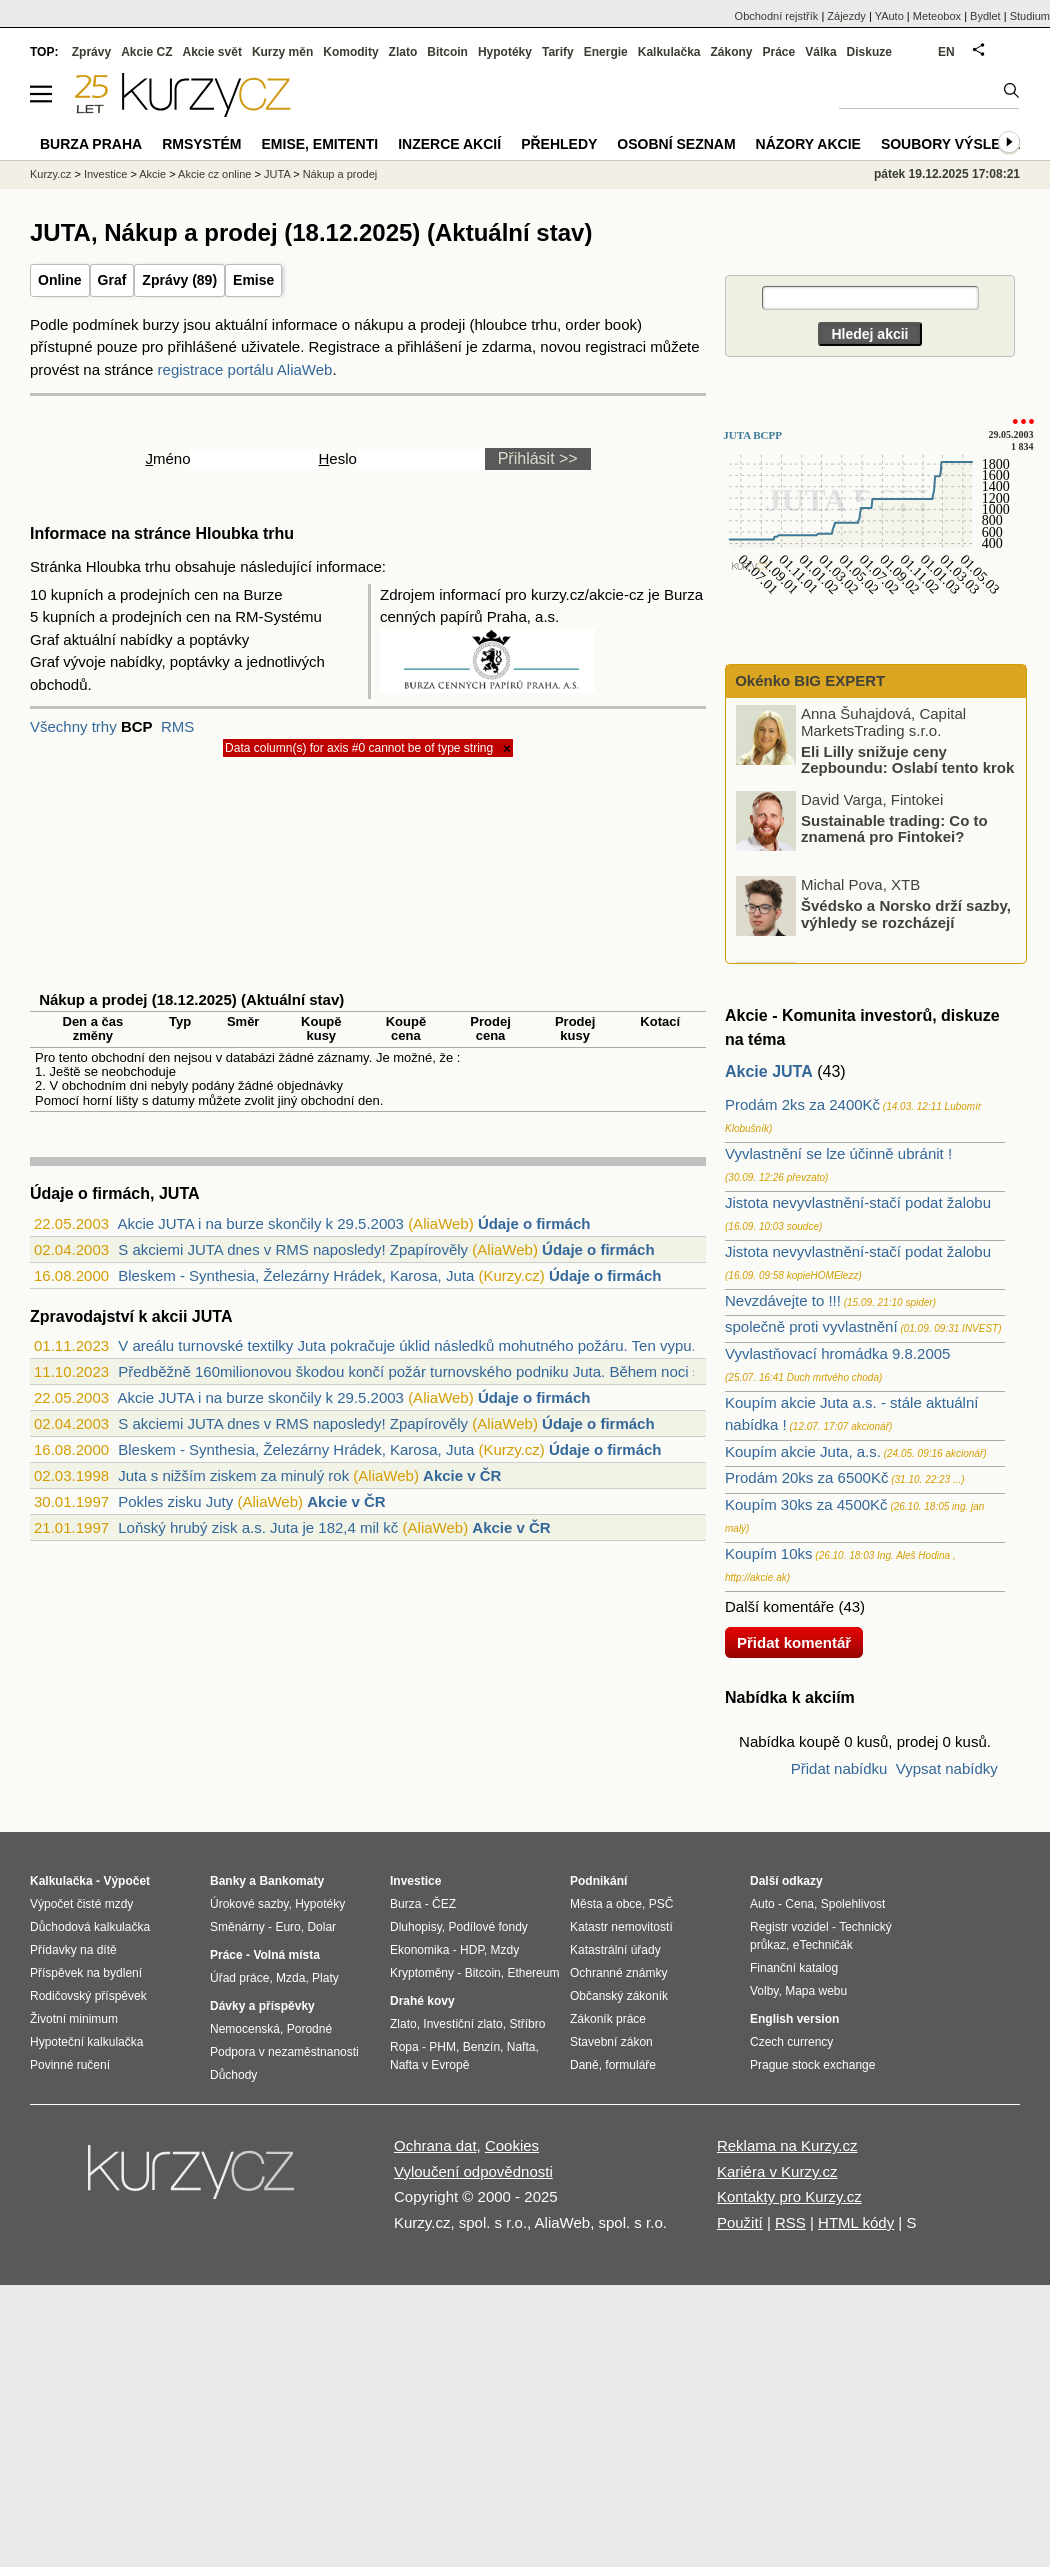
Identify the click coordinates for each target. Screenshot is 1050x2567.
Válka (820, 52)
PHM (442, 2047)
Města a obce (606, 1904)
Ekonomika (419, 1950)
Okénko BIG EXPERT (808, 680)
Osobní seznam (676, 144)
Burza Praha (91, 144)
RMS (177, 726)
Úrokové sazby (249, 1904)
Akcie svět (212, 52)
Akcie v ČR (462, 1475)
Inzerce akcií (449, 144)
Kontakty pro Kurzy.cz (789, 2196)
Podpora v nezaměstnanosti (284, 2052)
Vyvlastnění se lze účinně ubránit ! (838, 1153)
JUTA (277, 174)
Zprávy (91, 52)
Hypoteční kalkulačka (86, 2042)
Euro (287, 1927)
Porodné (309, 2029)
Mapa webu (816, 1991)
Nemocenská (245, 2029)
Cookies (512, 2145)
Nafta (521, 2047)
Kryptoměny (422, 1973)
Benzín (481, 2047)
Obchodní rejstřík (777, 16)
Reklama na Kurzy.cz (787, 2145)
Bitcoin (447, 52)
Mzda (290, 1978)
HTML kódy (856, 2222)
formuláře (630, 2065)
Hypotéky (505, 52)
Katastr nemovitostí (621, 1927)
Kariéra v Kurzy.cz (777, 2171)
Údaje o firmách (534, 1223)
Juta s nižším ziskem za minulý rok (233, 1475)
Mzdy (505, 1950)
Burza (405, 1904)
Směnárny (237, 1927)
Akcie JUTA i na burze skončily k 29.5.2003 (260, 1223)
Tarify (558, 52)
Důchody (233, 2075)
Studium (1030, 16)
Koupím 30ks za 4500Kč (806, 1504)
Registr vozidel (789, 1927)
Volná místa (286, 1955)
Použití (740, 2222)
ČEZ (444, 1904)
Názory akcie (808, 144)
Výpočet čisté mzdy (81, 1904)
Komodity (350, 52)
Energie (606, 52)
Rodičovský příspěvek (88, 1996)
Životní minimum (74, 2019)
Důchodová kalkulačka (90, 1927)
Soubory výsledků (956, 144)
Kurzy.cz (50, 174)
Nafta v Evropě (429, 2065)
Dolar (321, 1927)
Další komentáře (779, 1606)
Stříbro (527, 2024)
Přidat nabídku (839, 1768)
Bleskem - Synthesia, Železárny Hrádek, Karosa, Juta (296, 1275)
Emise (253, 280)
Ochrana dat (435, 2145)
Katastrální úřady (615, 1950)
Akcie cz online (214, 174)
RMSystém (201, 144)
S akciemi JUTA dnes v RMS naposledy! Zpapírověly (293, 1249)
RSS (790, 2222)
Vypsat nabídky (947, 1768)
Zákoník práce (608, 2019)
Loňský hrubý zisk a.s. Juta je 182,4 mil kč (258, 1527)
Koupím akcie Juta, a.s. (803, 1451)
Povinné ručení (70, 2065)
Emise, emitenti (320, 144)
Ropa (404, 2047)
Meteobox (937, 16)
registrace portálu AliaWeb (245, 369)
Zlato (403, 52)
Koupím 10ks (769, 1553)
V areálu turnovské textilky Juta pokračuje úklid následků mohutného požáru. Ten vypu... (411, 1345)
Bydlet (985, 16)
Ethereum (533, 1973)
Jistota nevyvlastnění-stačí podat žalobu (858, 1202)
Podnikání (598, 1881)
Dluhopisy (416, 1927)
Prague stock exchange (812, 2065)
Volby (764, 1991)
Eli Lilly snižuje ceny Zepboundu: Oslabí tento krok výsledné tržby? (876, 767)
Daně (584, 2065)
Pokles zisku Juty (175, 1501)
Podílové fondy (487, 1927)
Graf (112, 280)
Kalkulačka (669, 52)
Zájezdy (846, 16)
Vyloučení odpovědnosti (473, 2171)
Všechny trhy (73, 726)
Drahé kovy (422, 2001)
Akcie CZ (146, 52)
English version (794, 2019)
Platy (325, 1978)
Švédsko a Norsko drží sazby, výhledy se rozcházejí (906, 914)
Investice (105, 174)
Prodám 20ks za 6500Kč (806, 1477)
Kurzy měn (282, 52)
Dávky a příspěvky (262, 2006)
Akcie (152, 174)
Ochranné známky (618, 1973)
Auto (762, 1904)
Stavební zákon (611, 2042)
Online (60, 280)
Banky (228, 1881)
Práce (779, 52)
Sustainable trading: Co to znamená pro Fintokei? (894, 828)
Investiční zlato (462, 2024)
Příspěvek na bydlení (86, 1973)
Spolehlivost (853, 1904)
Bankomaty (291, 1881)
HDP (472, 1950)
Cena (799, 1904)
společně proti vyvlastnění (811, 1326)
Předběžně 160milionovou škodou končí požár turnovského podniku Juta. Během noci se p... (425, 1371)
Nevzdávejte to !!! (783, 1300)
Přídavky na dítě (73, 1950)
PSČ (661, 1904)
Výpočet (126, 1881)
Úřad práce (239, 1978)
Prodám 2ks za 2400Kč (802, 1104)
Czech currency (791, 2042)
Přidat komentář (794, 1642)
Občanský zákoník (619, 1996)
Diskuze (869, 52)
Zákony (731, 52)
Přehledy (559, 144)
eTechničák (823, 1945)
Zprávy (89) (179, 280)
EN (946, 52)
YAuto (889, 16)
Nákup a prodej (340, 174)
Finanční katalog (794, 1968)
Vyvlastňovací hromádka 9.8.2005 (837, 1353)
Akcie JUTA (769, 1071)
